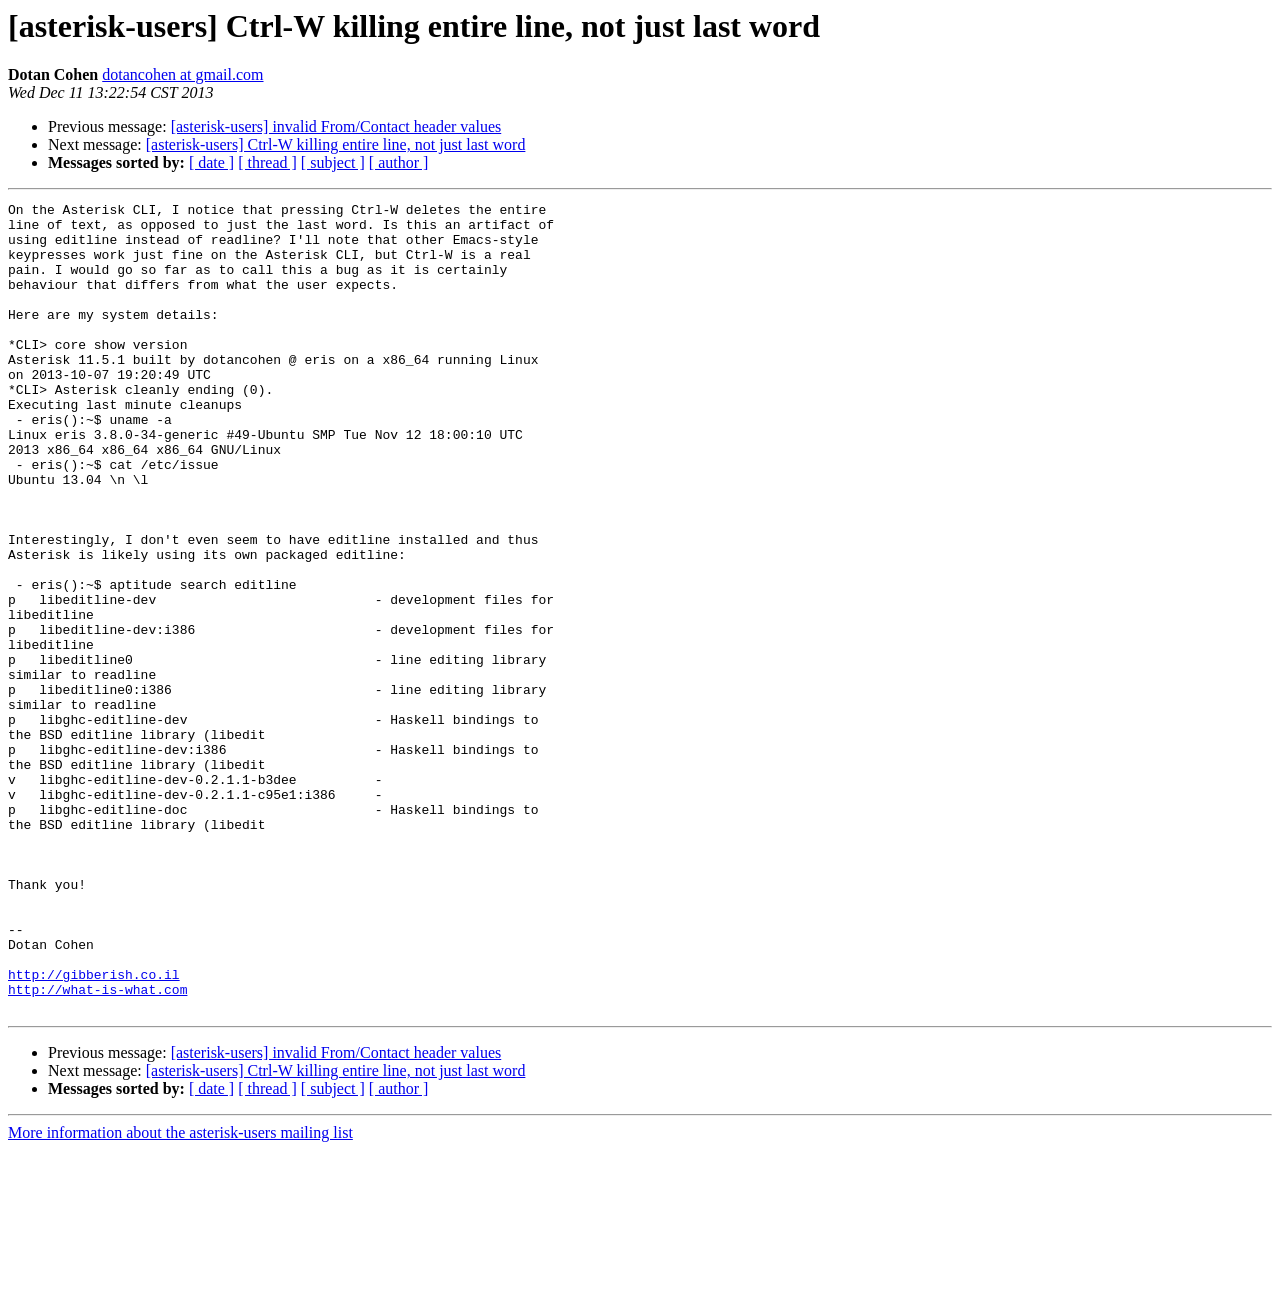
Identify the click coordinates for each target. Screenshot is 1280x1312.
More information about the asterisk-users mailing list (180, 1294)
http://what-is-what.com (97, 1148)
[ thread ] (267, 162)
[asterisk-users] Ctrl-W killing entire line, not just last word (336, 144)
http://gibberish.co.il (94, 1130)
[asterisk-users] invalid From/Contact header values (336, 126)
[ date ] (211, 162)
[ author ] (399, 162)
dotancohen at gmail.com (182, 74)
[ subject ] (333, 162)
